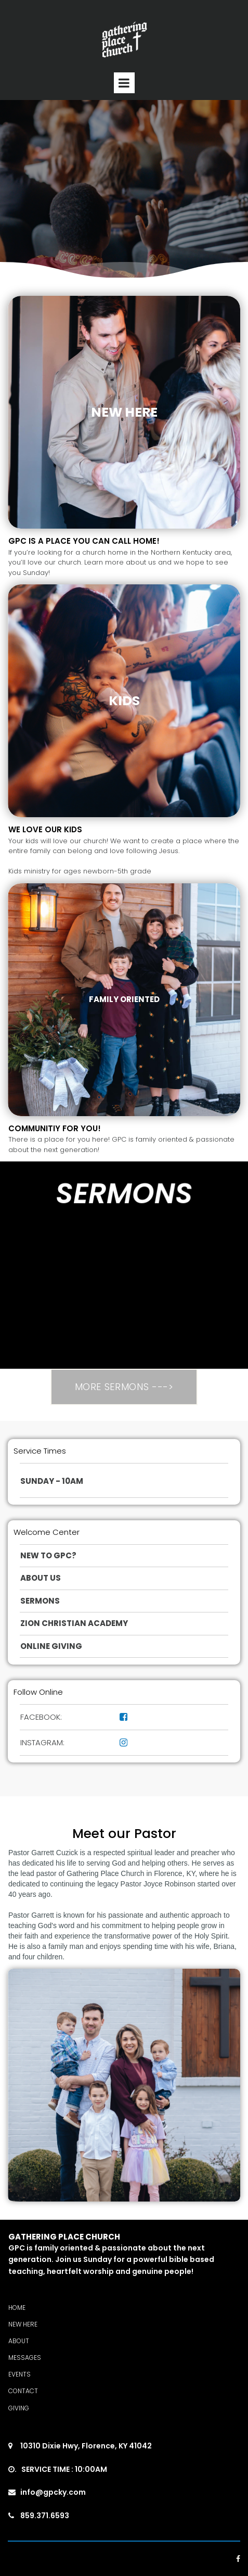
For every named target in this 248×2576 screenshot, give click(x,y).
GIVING (18, 2408)
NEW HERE (22, 2324)
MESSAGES (24, 2357)
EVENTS (19, 2374)
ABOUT (18, 2340)
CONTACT (23, 2390)
